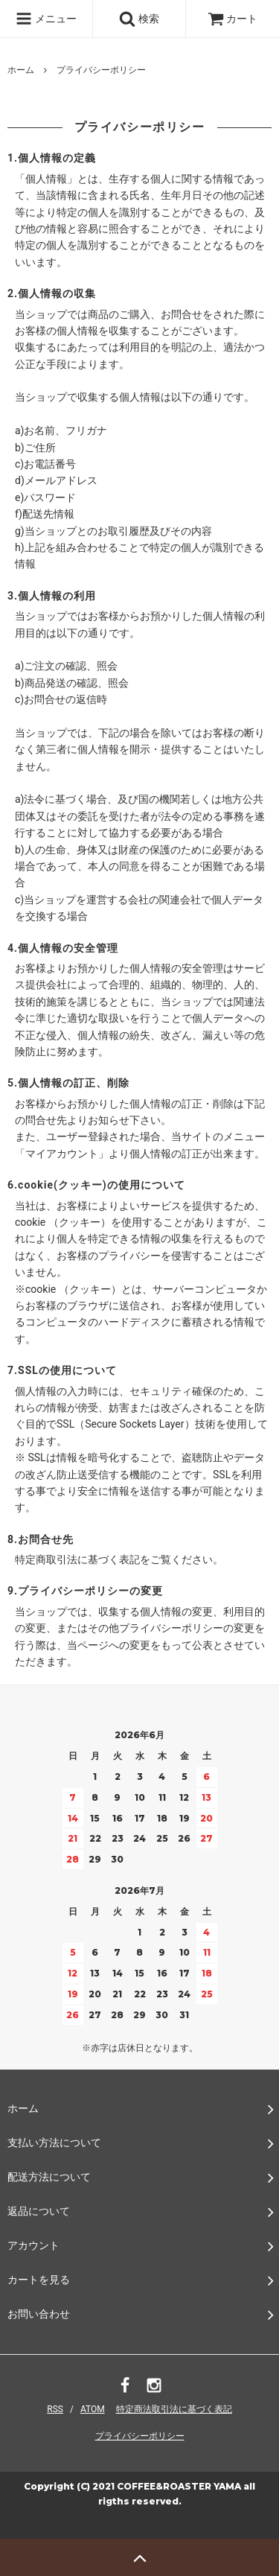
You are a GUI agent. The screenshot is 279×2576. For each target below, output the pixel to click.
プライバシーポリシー (140, 2436)
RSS (55, 2409)
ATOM (92, 2409)
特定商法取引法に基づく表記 (174, 2409)
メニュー (46, 18)
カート (232, 19)
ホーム (20, 70)
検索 (138, 18)
